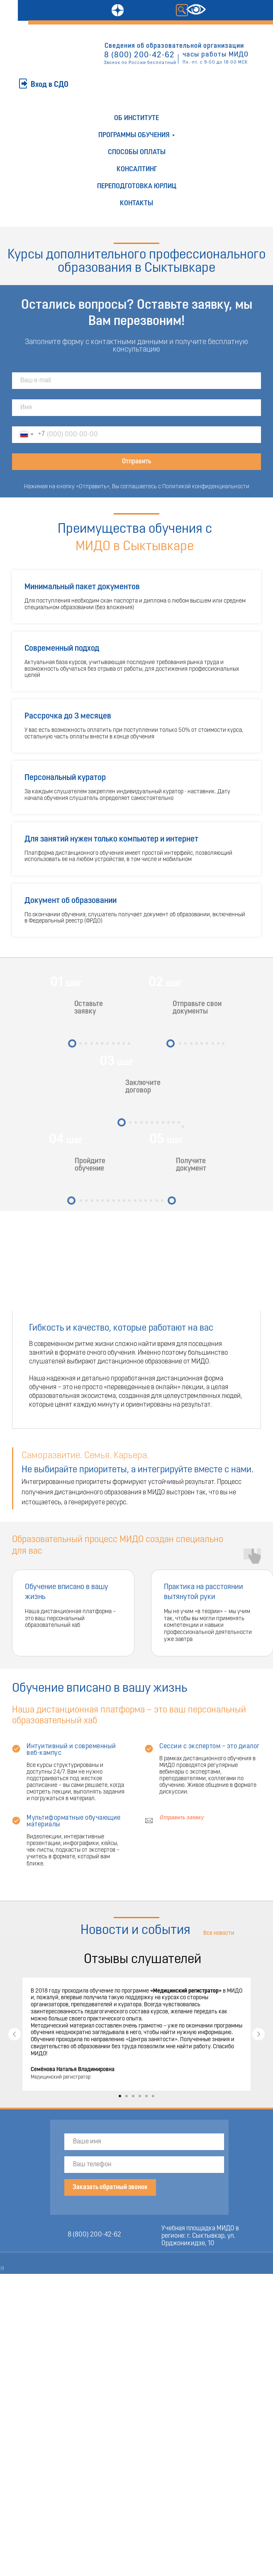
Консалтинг (137, 169)
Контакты (136, 203)
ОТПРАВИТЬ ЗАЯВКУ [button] (37, 67)
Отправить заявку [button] (181, 1818)
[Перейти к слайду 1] (120, 2096)
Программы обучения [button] (134, 135)
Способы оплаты (137, 152)
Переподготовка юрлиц (136, 186)
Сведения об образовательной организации (174, 46)
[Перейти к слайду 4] (140, 2096)
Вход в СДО (49, 85)
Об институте (136, 118)
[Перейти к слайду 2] (126, 2096)
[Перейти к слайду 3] (133, 2096)
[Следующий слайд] (258, 2034)
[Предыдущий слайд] (14, 2034)
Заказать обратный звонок (110, 2187)
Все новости (218, 1933)
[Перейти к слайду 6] (153, 2096)
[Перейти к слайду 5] (146, 2096)
